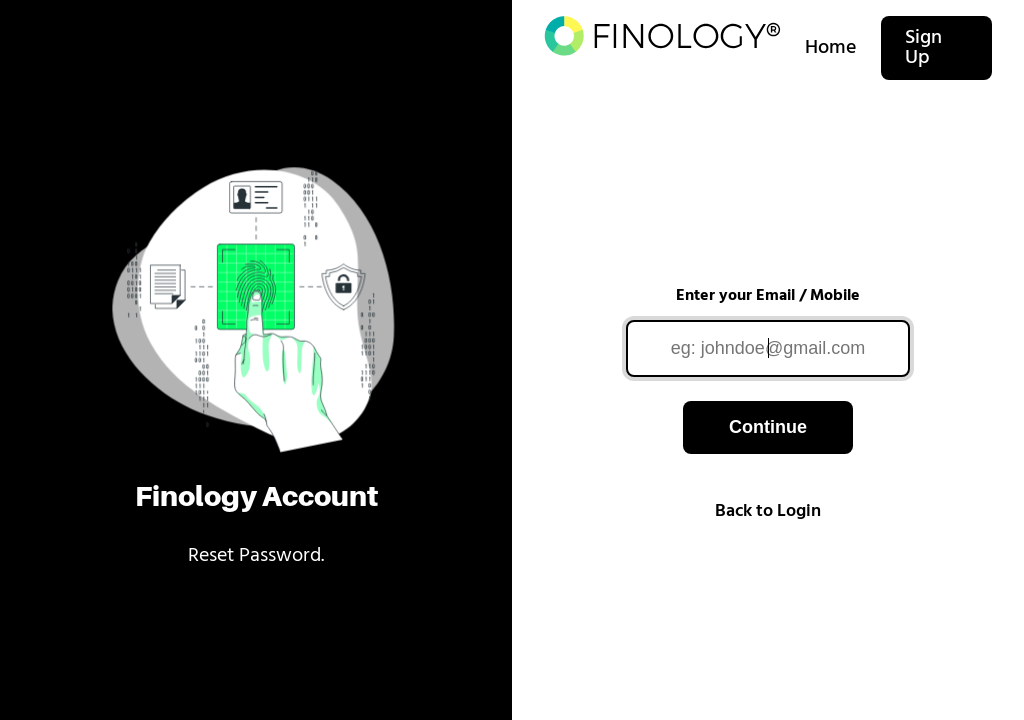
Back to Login (768, 511)
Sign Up (923, 48)
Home (831, 48)
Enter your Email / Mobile (768, 296)
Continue (768, 427)
